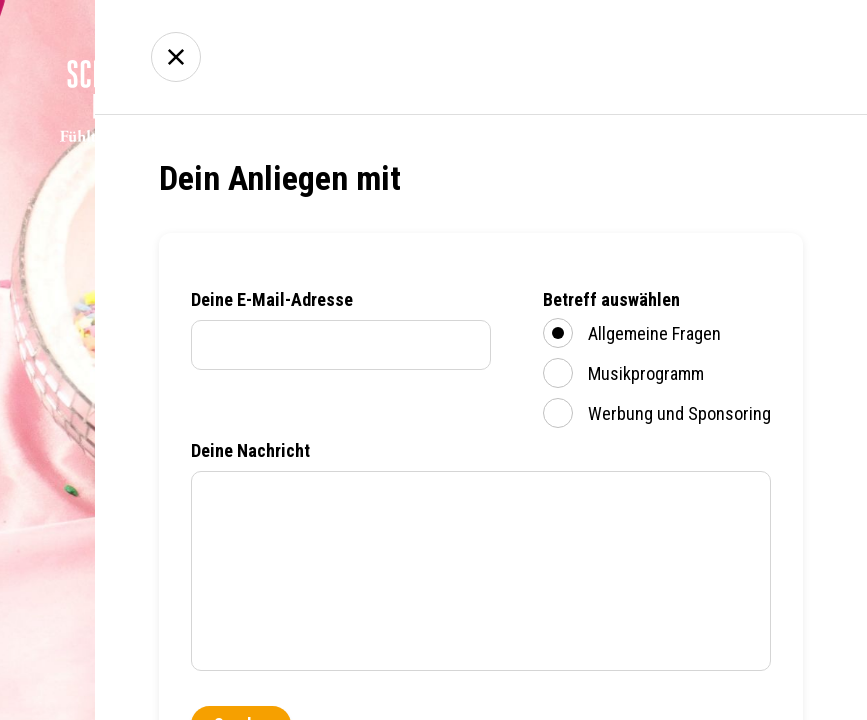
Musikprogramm (623, 373)
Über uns (642, 57)
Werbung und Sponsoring (657, 413)
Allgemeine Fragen (632, 333)
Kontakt (754, 57)
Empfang (530, 57)
